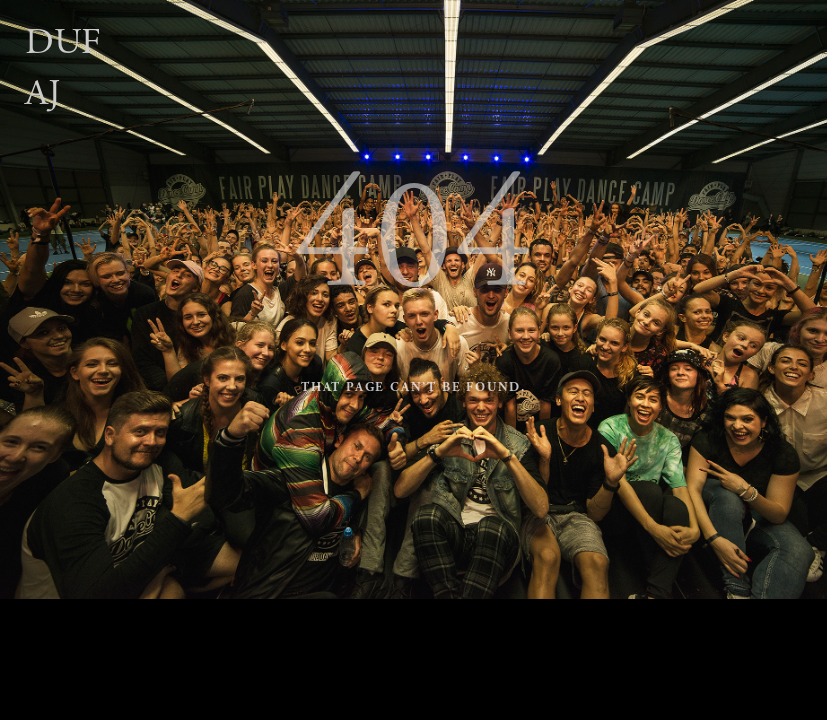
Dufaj (63, 68)
